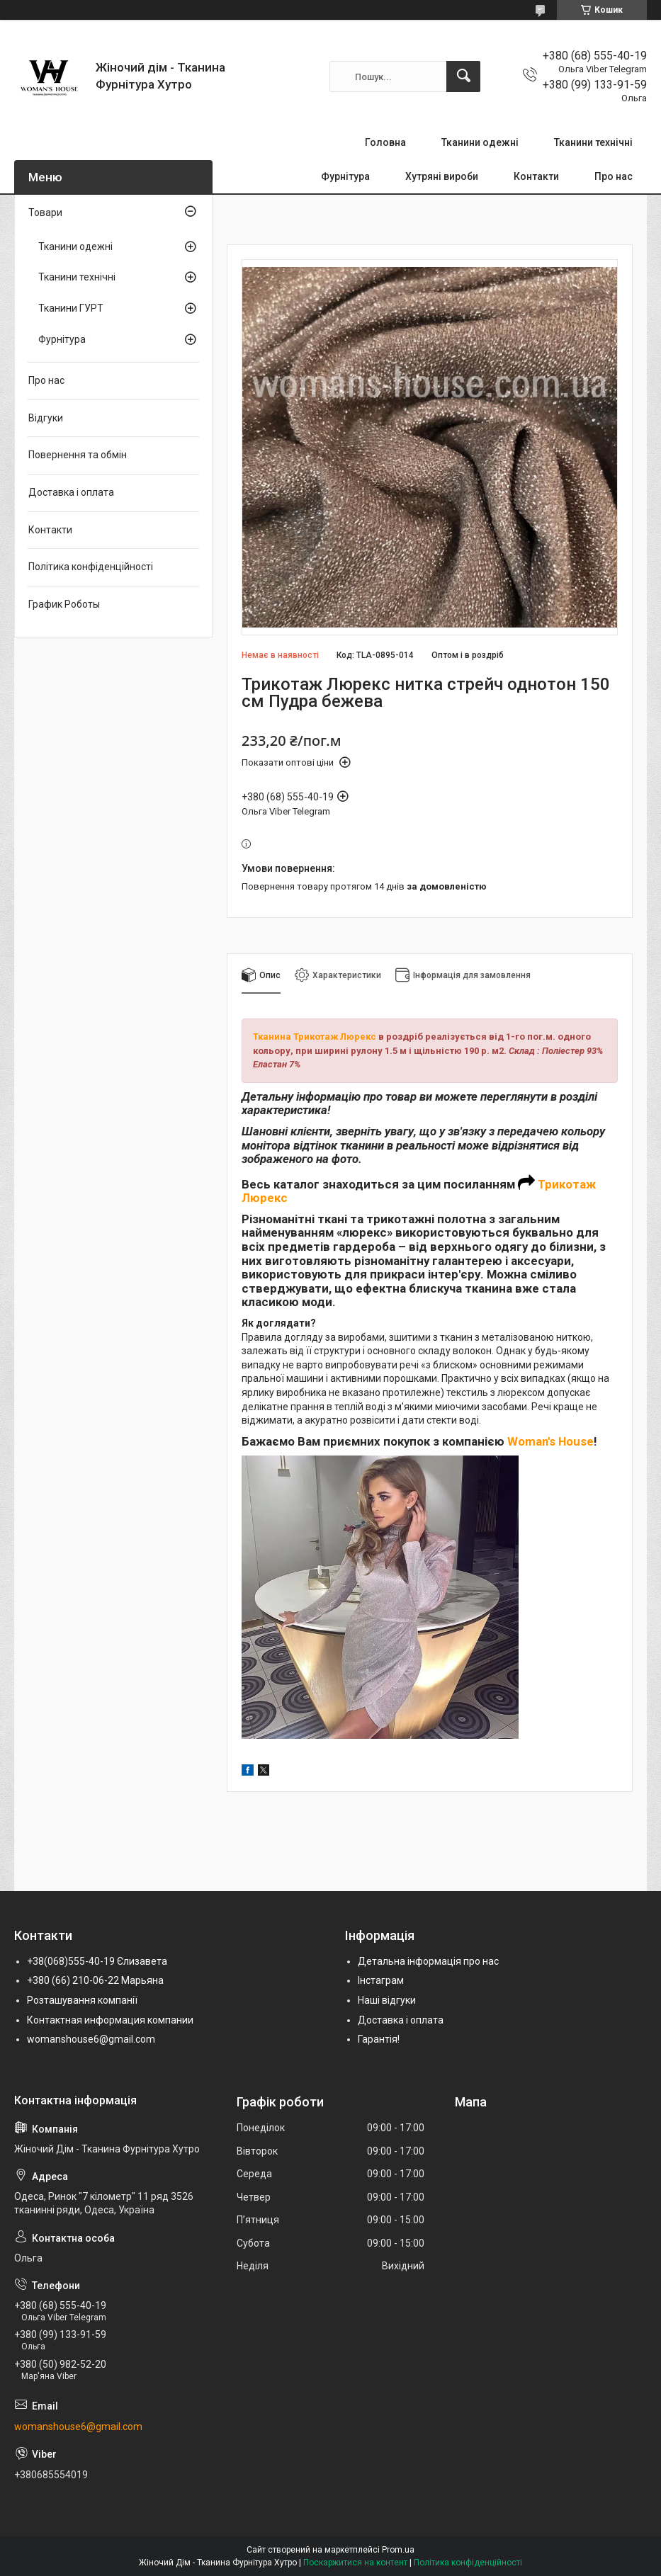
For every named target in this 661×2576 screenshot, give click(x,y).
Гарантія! (379, 2039)
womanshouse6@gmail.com (91, 2039)
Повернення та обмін (77, 454)
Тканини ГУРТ (70, 308)
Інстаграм (381, 1980)
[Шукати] (463, 76)
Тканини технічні (593, 142)
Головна (385, 142)
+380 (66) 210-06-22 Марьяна (95, 1980)
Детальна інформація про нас (428, 1961)
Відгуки (45, 418)
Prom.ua (398, 2550)
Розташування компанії (82, 2000)
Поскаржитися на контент (355, 2563)
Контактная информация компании (110, 2020)
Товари (45, 212)
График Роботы (64, 604)
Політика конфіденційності (90, 566)
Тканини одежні (480, 142)
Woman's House (550, 1441)
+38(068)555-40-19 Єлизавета (97, 1961)
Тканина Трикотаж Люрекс (314, 1036)
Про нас (613, 176)
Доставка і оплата (71, 492)
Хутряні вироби (441, 176)
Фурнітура (345, 176)
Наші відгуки (387, 2000)
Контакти (536, 176)
